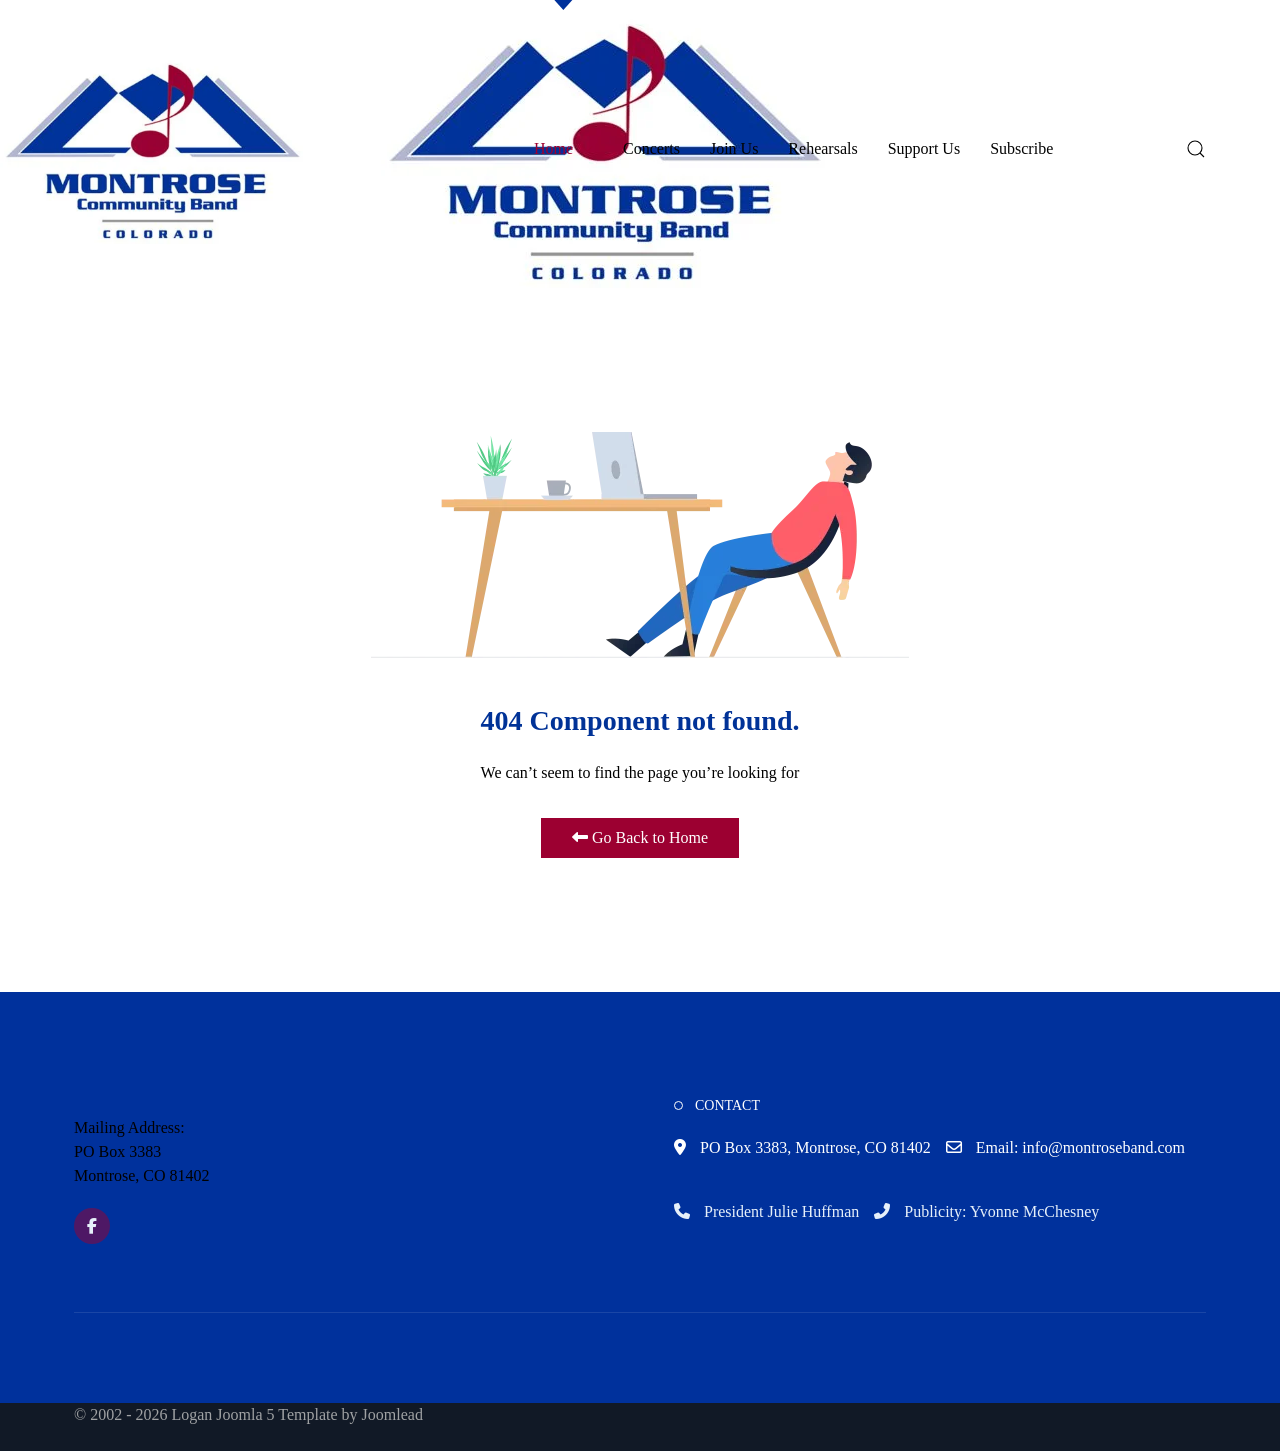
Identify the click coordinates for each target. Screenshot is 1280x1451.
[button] (153, 148)
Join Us (734, 148)
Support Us (924, 148)
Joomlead (392, 1414)
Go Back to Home (640, 837)
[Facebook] (92, 1226)
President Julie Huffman (766, 1211)
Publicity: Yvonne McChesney (986, 1211)
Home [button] (563, 148)
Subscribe (1021, 148)
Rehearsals (822, 148)
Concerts (651, 148)
